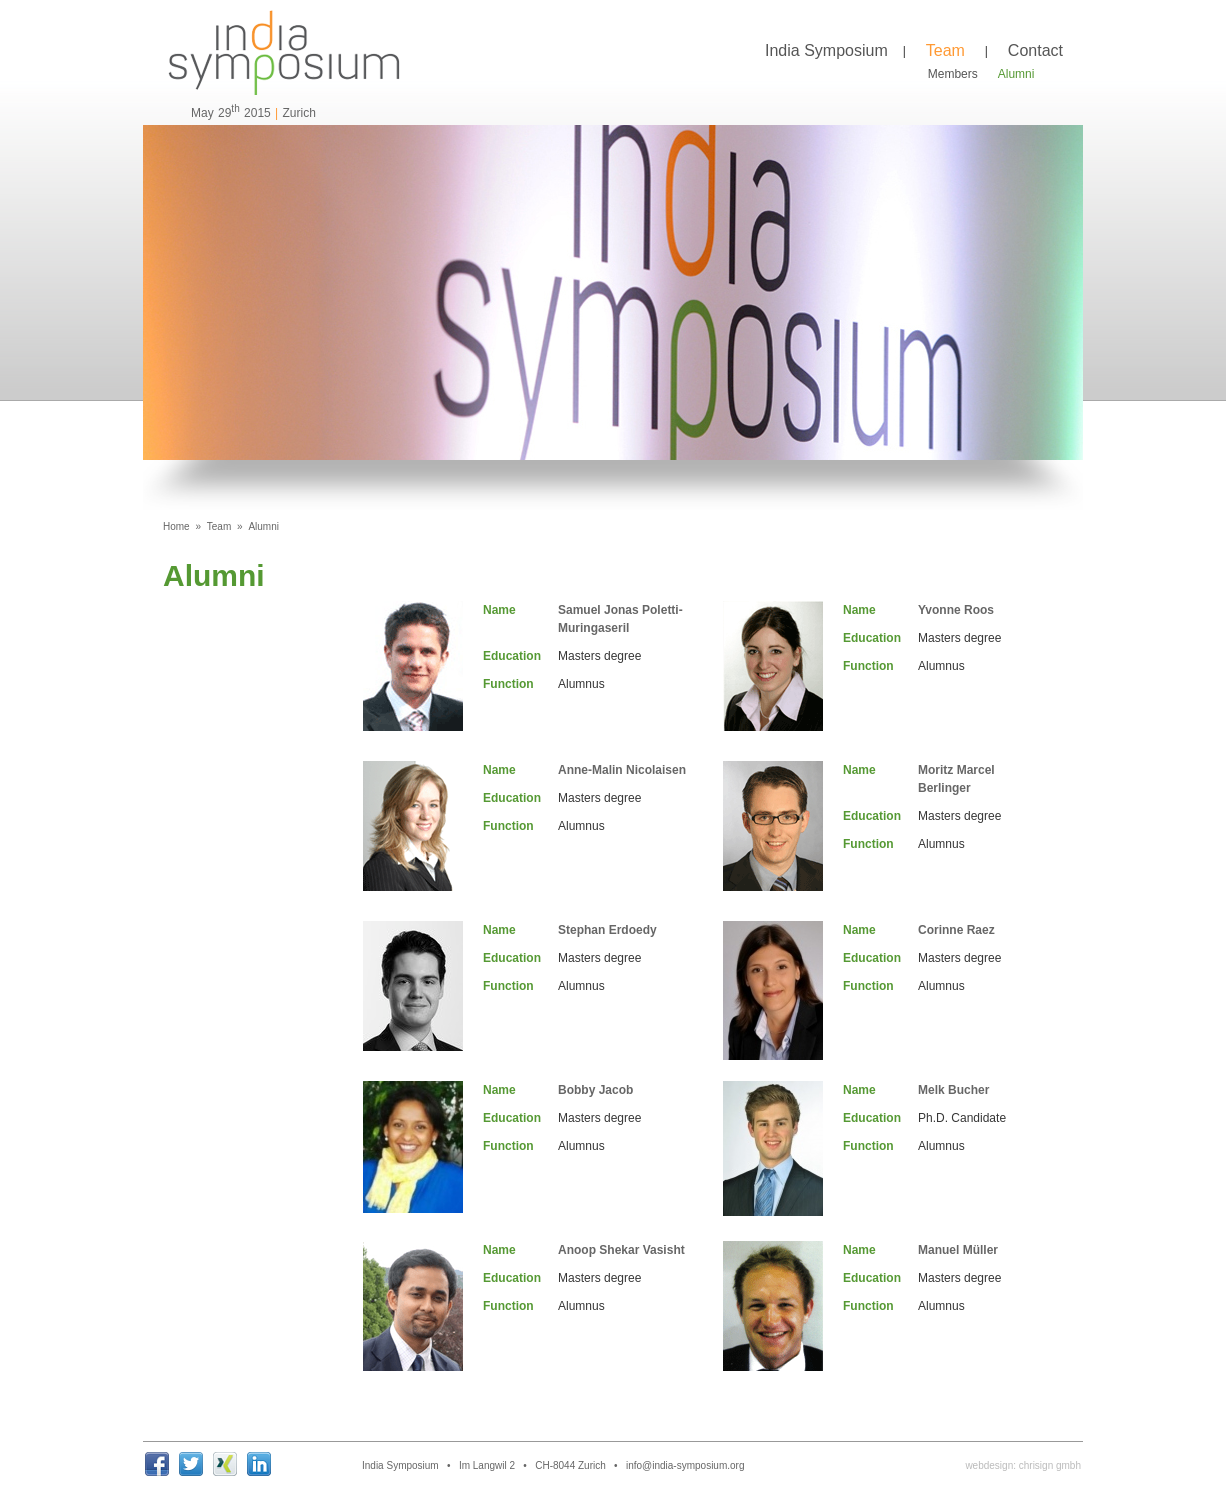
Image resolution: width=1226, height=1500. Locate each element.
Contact (1035, 50)
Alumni (1016, 74)
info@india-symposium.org (685, 1465)
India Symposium (826, 50)
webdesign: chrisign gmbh (1023, 1465)
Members (953, 74)
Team (945, 50)
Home (176, 526)
